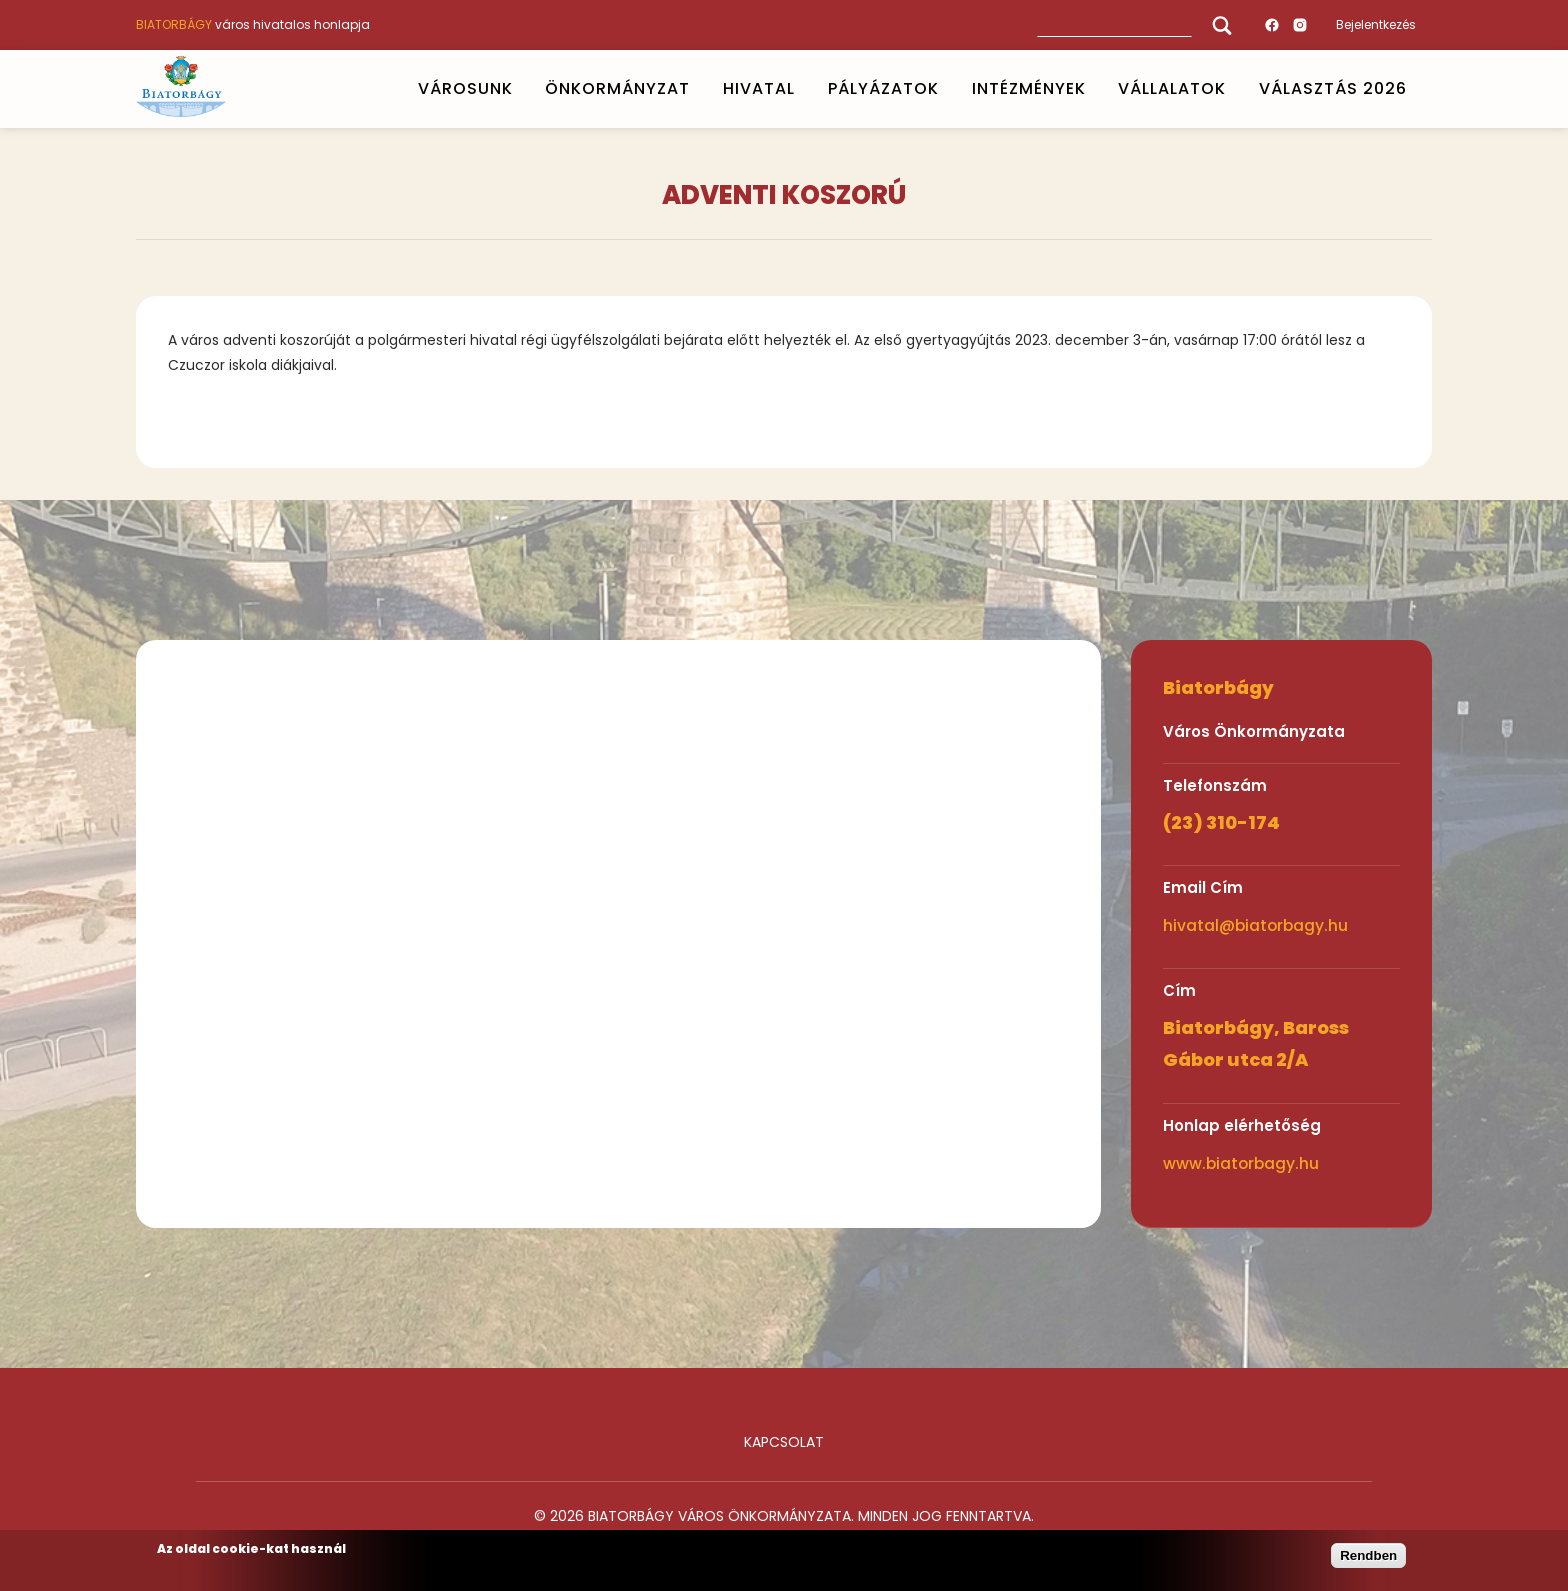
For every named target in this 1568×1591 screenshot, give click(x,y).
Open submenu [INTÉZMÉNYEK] (1094, 89)
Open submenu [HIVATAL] (803, 89)
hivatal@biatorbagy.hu (1255, 925)
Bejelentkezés (1376, 24)
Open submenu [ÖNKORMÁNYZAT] (699, 89)
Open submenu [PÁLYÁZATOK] (947, 89)
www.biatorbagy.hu (1241, 1163)
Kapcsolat (784, 1442)
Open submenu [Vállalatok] (1235, 89)
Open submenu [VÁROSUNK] (521, 89)
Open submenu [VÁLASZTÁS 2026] (1416, 89)
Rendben (1368, 1555)
